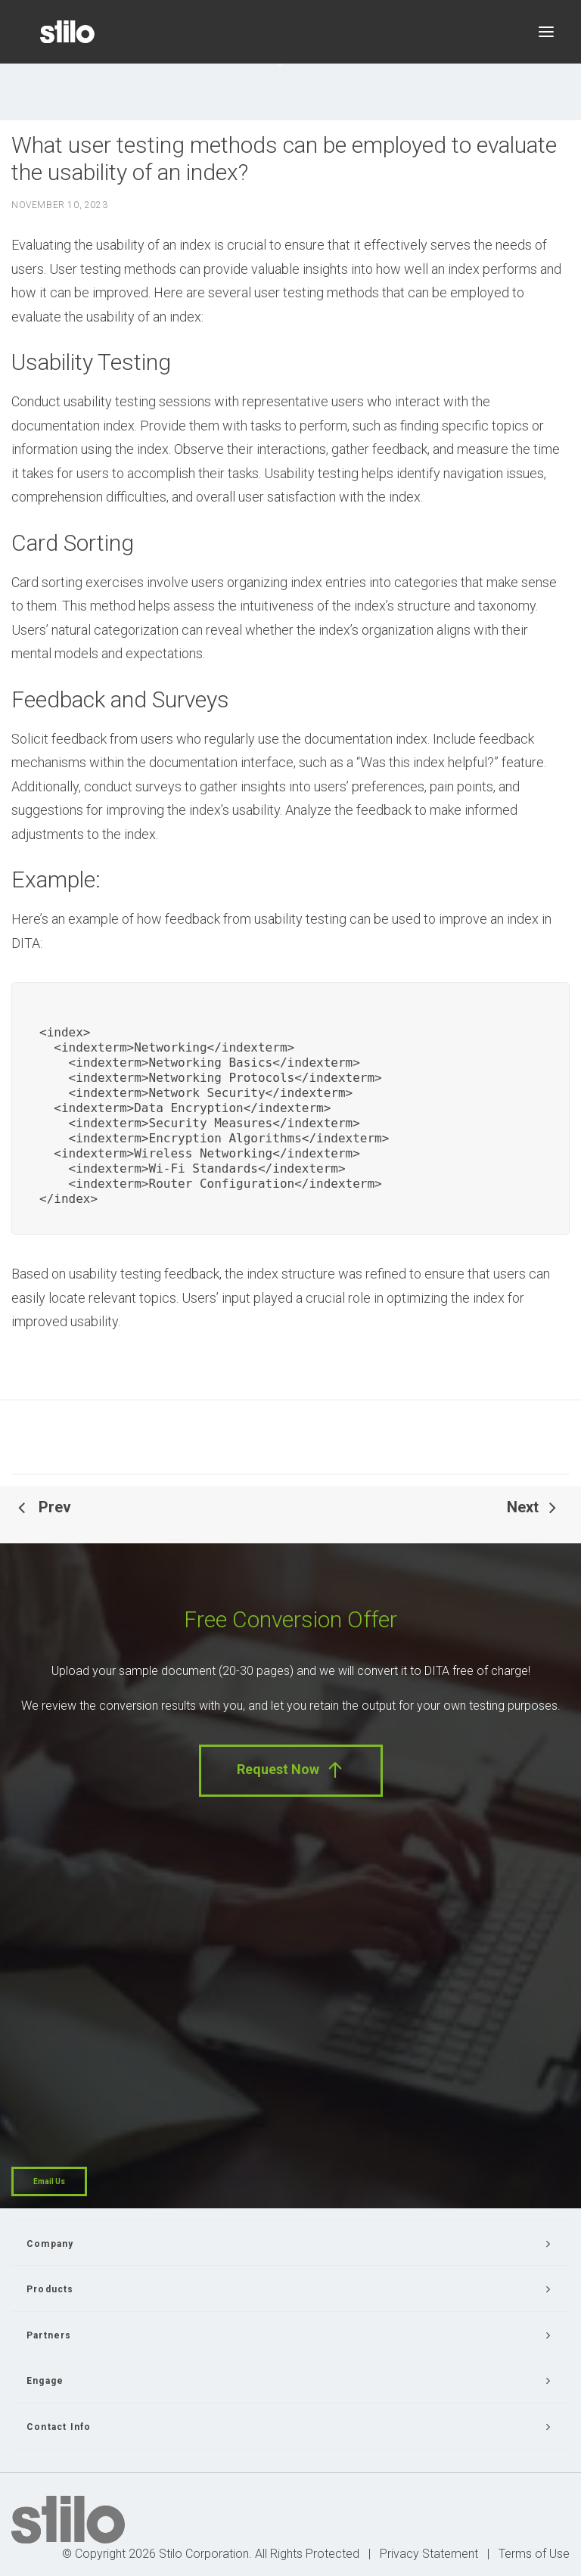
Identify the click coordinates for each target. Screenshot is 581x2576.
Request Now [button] (291, 1769)
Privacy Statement (429, 2553)
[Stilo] (67, 31)
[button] (546, 32)
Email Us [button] (49, 2181)
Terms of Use (534, 2553)
